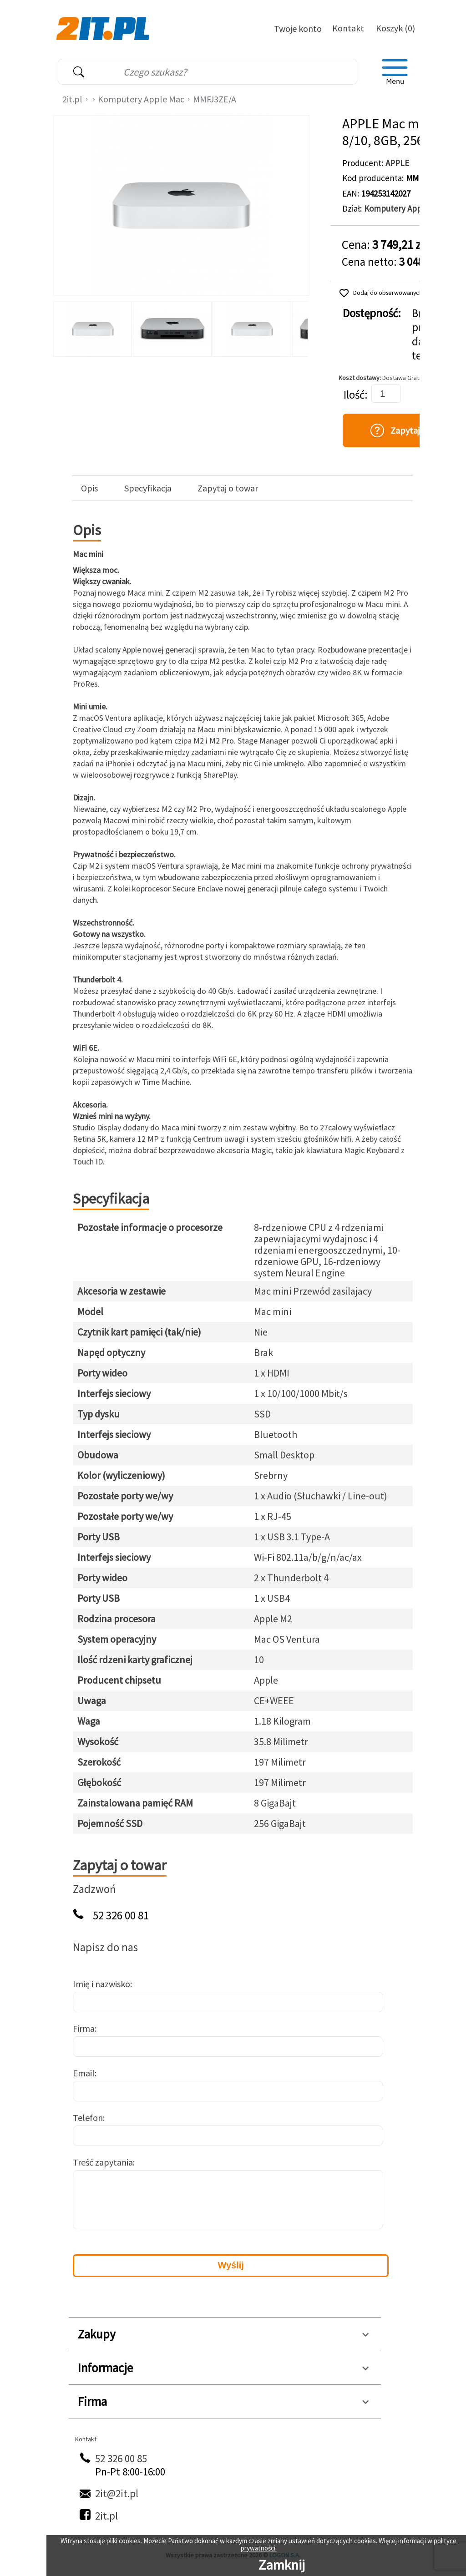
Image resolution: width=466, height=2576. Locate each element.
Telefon (88, 2117)
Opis (89, 488)
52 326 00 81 (121, 1915)
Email (84, 2073)
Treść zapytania (103, 2162)
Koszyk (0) (395, 28)
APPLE (397, 162)
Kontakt (348, 28)
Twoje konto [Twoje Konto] (298, 28)
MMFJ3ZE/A (214, 99)
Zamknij (281, 2564)
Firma (84, 2028)
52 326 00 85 (121, 2458)
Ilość (354, 395)
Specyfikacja (148, 488)
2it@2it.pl (116, 2493)
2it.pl (72, 99)
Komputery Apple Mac (141, 99)
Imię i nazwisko (101, 1983)
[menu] (395, 72)
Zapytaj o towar (228, 488)
